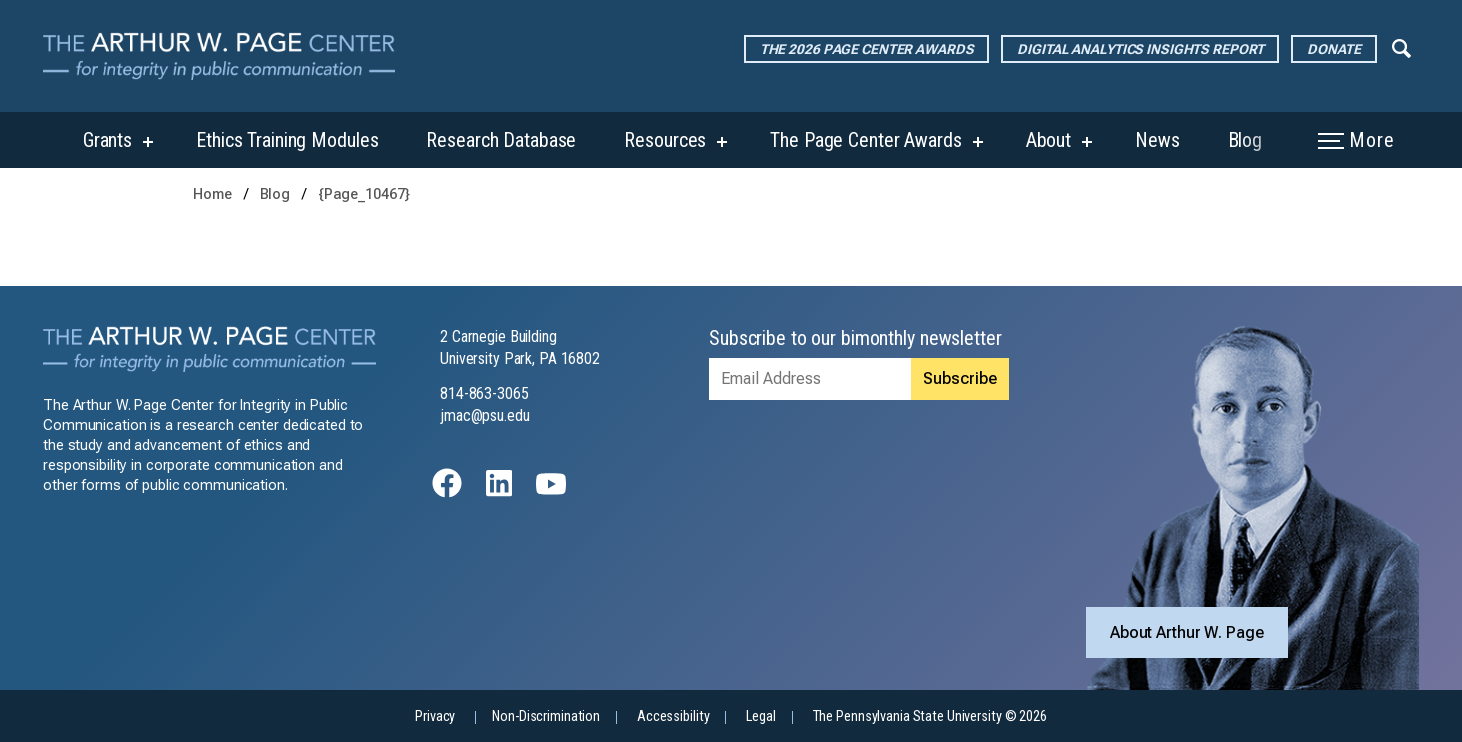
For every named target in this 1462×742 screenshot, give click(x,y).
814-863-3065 (484, 393)
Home (212, 194)
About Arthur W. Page (1187, 632)
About (1048, 140)
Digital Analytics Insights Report (1140, 49)
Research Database (501, 140)
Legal (760, 716)
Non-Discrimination (546, 716)
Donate (1333, 49)
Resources (665, 140)
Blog (1245, 140)
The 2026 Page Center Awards (867, 49)
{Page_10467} (364, 194)
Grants (107, 140)
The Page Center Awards (865, 140)
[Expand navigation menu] (1401, 47)
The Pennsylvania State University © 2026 (930, 716)
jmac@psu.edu (485, 415)
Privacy (435, 716)
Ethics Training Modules (287, 140)
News (1157, 140)
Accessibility (673, 716)
